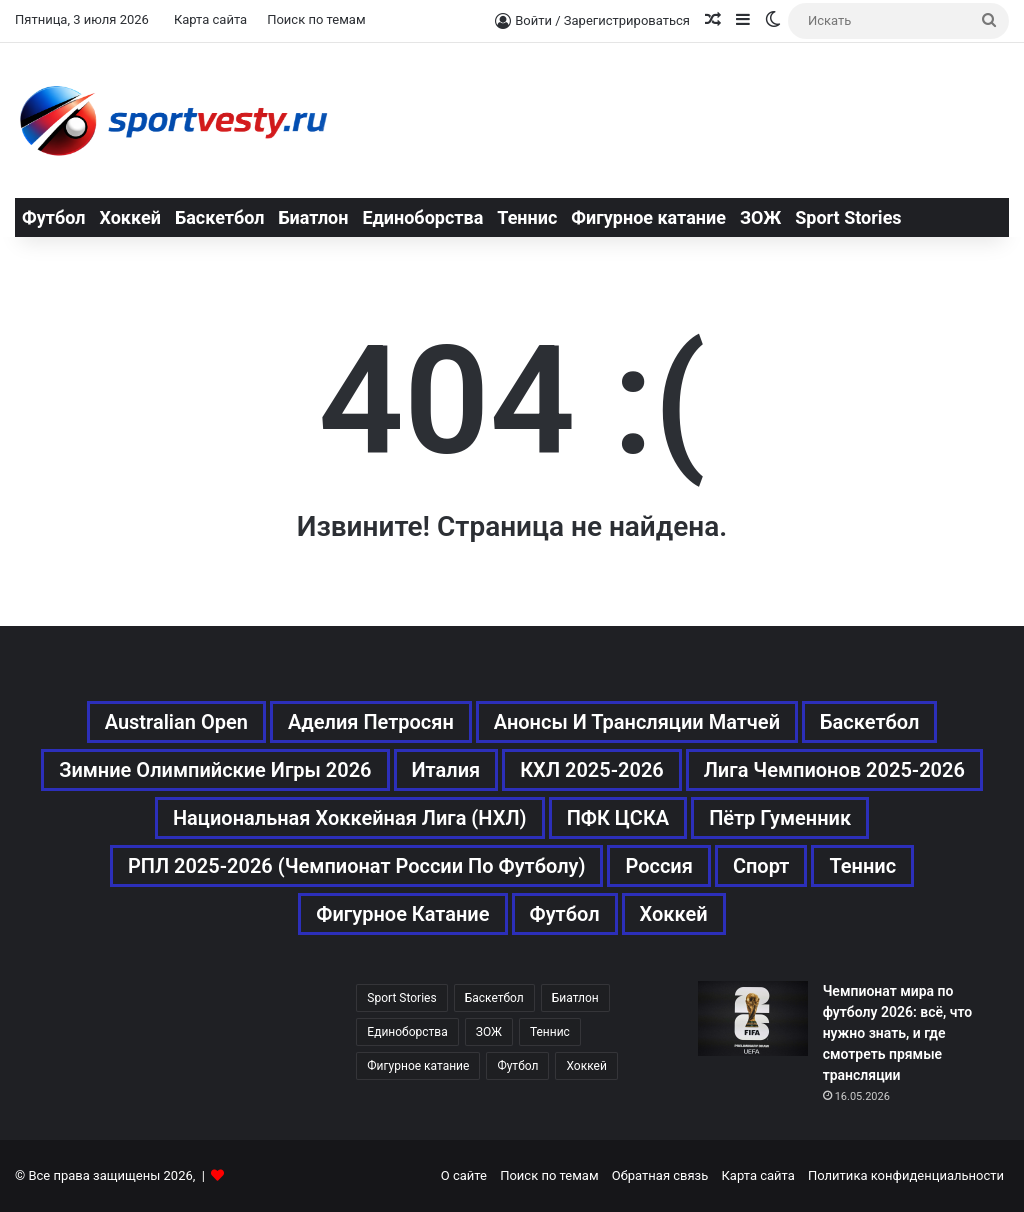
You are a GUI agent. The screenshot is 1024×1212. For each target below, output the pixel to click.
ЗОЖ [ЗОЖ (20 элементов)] (489, 1032)
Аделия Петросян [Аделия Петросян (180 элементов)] (371, 722)
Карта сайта (210, 19)
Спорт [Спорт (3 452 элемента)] (761, 866)
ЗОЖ (760, 217)
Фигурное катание (648, 217)
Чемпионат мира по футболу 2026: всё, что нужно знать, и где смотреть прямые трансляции (898, 1033)
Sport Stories (848, 217)
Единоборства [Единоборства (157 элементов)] (407, 1032)
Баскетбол (220, 217)
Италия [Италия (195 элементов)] (446, 770)
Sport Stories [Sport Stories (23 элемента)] (401, 998)
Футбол (53, 217)
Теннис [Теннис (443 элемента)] (862, 866)
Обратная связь (660, 1175)
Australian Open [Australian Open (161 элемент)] (176, 722)
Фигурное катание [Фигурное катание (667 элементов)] (402, 914)
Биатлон (313, 217)
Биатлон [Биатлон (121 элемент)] (575, 998)
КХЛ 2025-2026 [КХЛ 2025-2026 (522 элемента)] (592, 770)
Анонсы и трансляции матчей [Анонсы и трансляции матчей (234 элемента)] (637, 722)
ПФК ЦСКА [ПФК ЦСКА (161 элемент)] (618, 818)
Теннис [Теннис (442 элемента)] (550, 1032)
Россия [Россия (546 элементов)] (658, 866)
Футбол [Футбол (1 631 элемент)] (565, 914)
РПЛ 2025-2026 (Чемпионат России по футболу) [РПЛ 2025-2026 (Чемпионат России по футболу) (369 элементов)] (357, 866)
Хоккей (129, 217)
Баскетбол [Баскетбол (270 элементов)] (869, 722)
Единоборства (422, 217)
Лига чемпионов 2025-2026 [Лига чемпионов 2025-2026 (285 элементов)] (834, 770)
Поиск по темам (316, 19)
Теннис (527, 217)
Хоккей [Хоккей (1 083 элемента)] (674, 914)
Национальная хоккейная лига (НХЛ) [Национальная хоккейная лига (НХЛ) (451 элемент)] (350, 818)
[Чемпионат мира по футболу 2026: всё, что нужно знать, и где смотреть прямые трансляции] (753, 1018)
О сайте (464, 1175)
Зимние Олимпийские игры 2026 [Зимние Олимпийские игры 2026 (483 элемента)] (215, 770)
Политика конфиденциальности (906, 1175)
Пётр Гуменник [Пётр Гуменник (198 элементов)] (780, 818)
